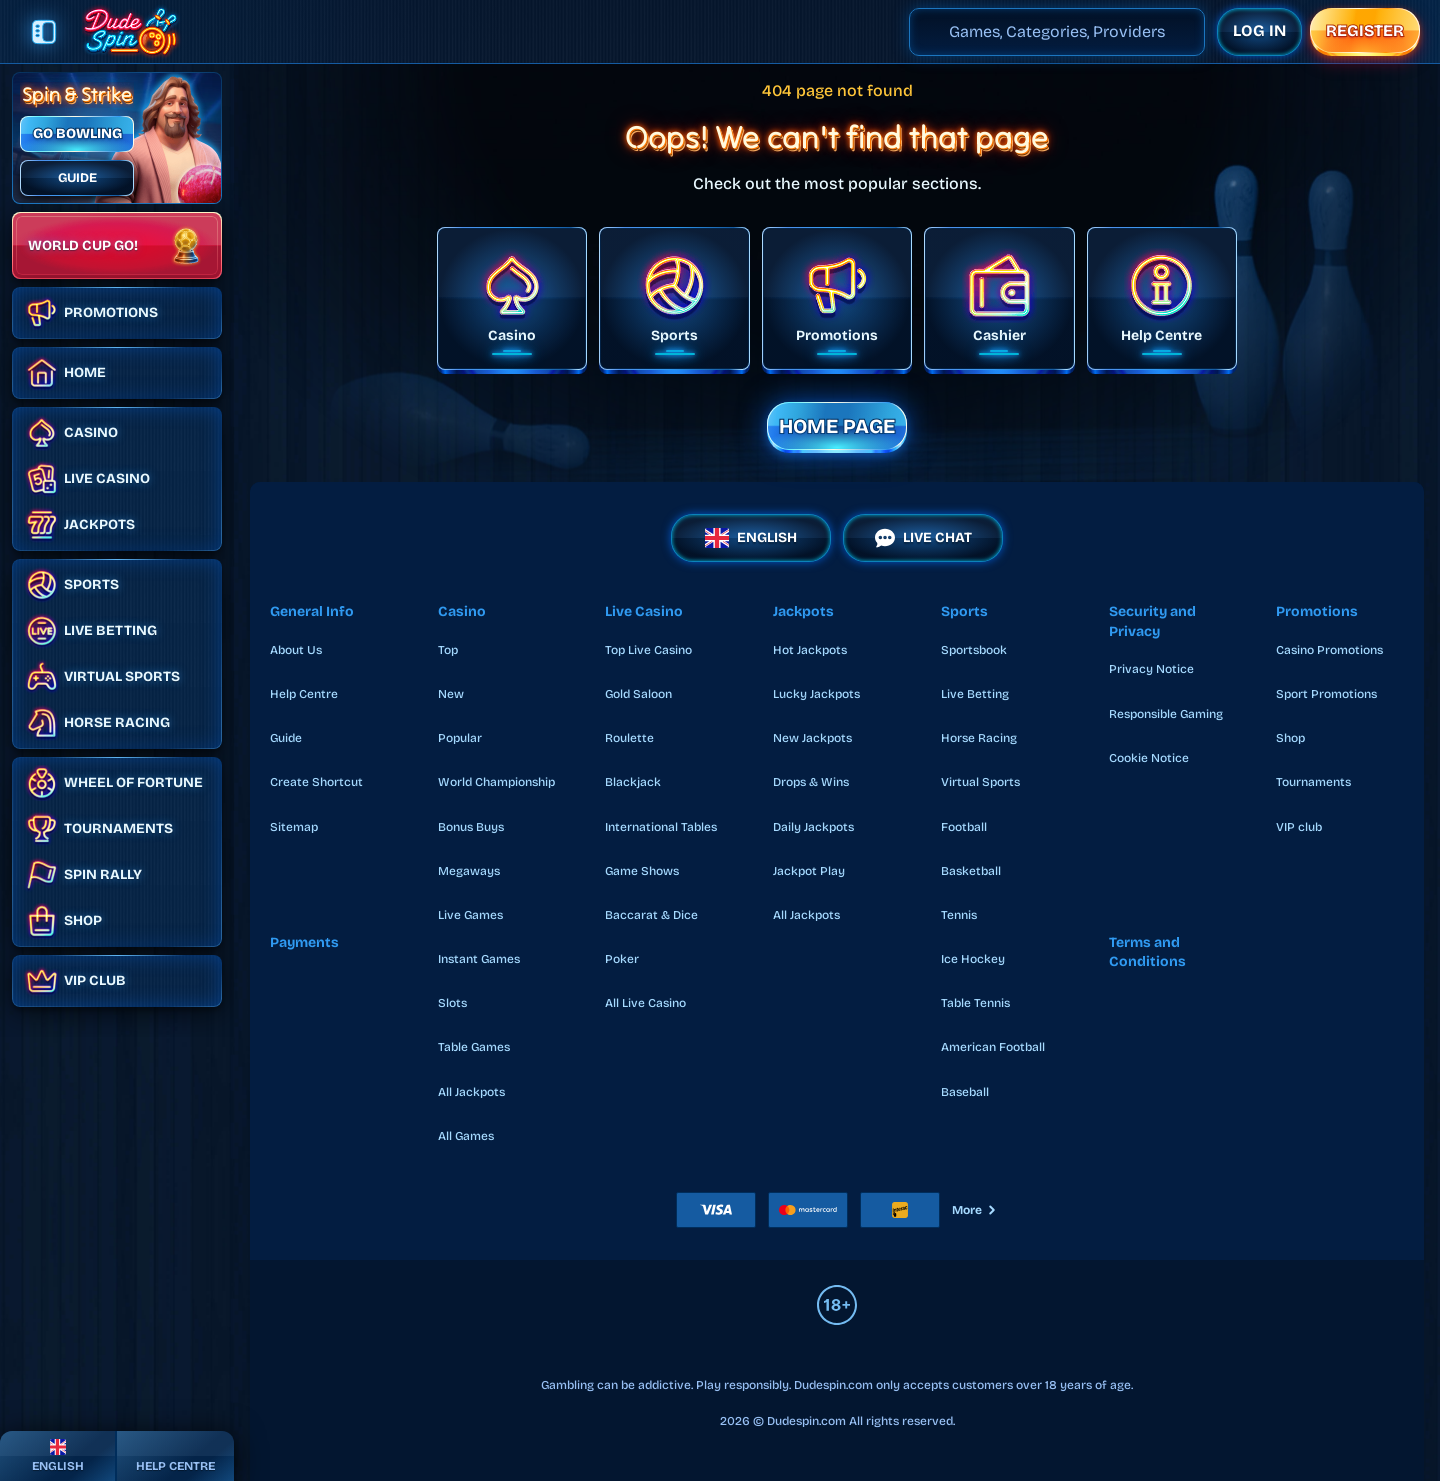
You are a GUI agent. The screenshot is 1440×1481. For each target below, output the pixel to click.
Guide (286, 738)
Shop (1290, 738)
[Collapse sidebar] (44, 32)
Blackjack (633, 782)
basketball (971, 871)
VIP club (1299, 827)
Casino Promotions (1329, 650)
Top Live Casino (648, 650)
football (964, 827)
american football (993, 1047)
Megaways (469, 871)
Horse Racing (979, 738)
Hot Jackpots (810, 650)
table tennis (975, 1003)
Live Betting (975, 694)
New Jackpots (812, 738)
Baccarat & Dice (651, 915)
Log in (1259, 30)
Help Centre (304, 694)
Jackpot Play (809, 871)
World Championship (496, 782)
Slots (452, 1003)
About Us (296, 650)
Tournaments (1313, 782)
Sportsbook (974, 650)
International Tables (661, 827)
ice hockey (973, 959)
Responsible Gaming (1166, 714)
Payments (304, 942)
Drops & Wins (811, 782)
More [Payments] (975, 1210)
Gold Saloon (638, 694)
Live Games (470, 915)
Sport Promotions (1326, 694)
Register (1365, 30)
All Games (466, 1136)
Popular (460, 738)
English (751, 538)
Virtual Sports (980, 782)
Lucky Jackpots (816, 694)
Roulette (629, 738)
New (451, 694)
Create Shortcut (316, 782)
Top (448, 650)
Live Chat (923, 538)
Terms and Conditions (1147, 952)
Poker (622, 959)
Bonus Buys (471, 827)
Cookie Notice (1149, 758)
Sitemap (294, 827)
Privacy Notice (1151, 669)
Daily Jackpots (813, 827)
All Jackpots (471, 1092)
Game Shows (642, 871)
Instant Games (479, 959)
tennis (959, 915)
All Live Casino (645, 1003)
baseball (965, 1092)
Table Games (474, 1047)
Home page (837, 426)
